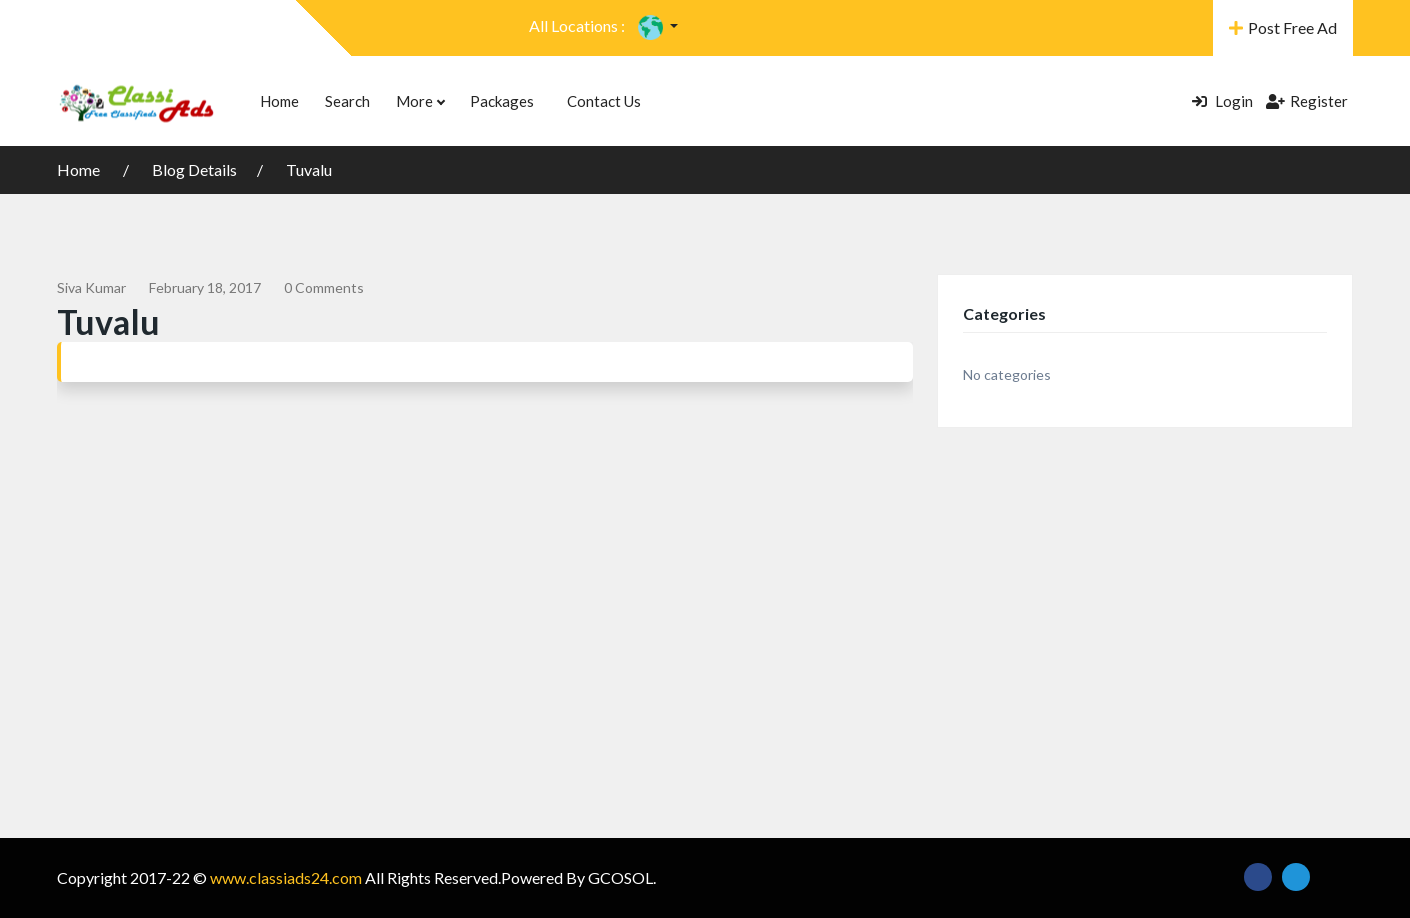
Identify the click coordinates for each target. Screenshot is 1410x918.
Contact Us (604, 101)
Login (1222, 101)
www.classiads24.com (286, 877)
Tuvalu (309, 169)
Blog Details (194, 169)
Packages (502, 101)
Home (279, 101)
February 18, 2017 (205, 287)
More (420, 101)
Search (347, 101)
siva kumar (91, 287)
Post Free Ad (1283, 27)
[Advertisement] (705, 608)
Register (1307, 101)
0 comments (324, 287)
